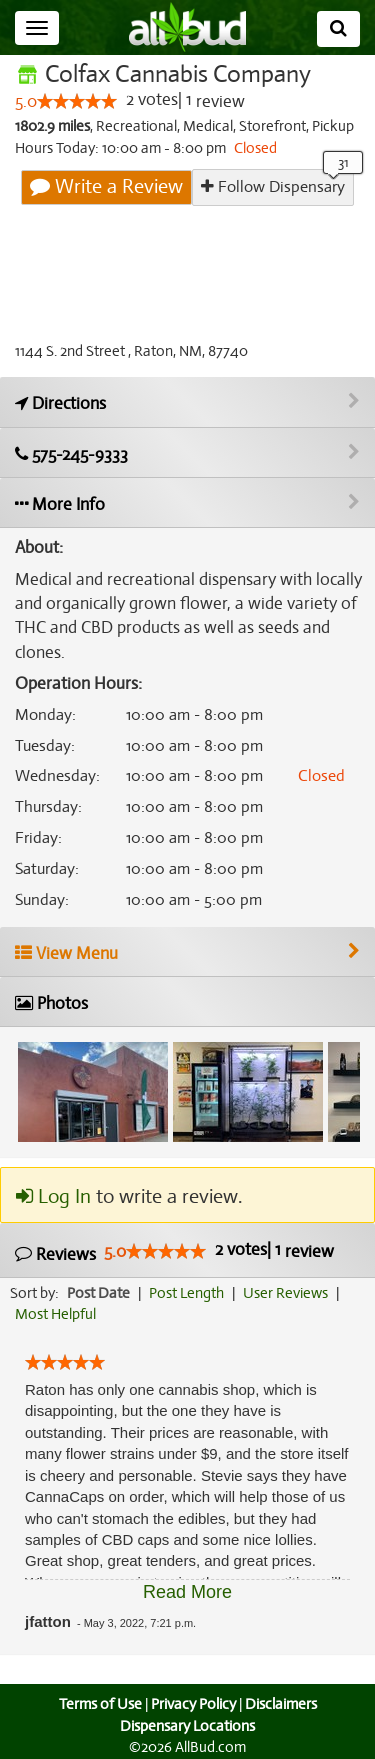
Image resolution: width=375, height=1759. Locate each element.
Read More (187, 1592)
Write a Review (108, 187)
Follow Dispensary (273, 186)
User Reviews (290, 1293)
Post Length (189, 1293)
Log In (53, 1197)
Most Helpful (56, 1314)
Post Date (99, 1293)
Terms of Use (97, 1704)
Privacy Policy (193, 1704)
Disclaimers (282, 1704)
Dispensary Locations (188, 1726)
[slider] (77, 102)
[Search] (338, 29)
